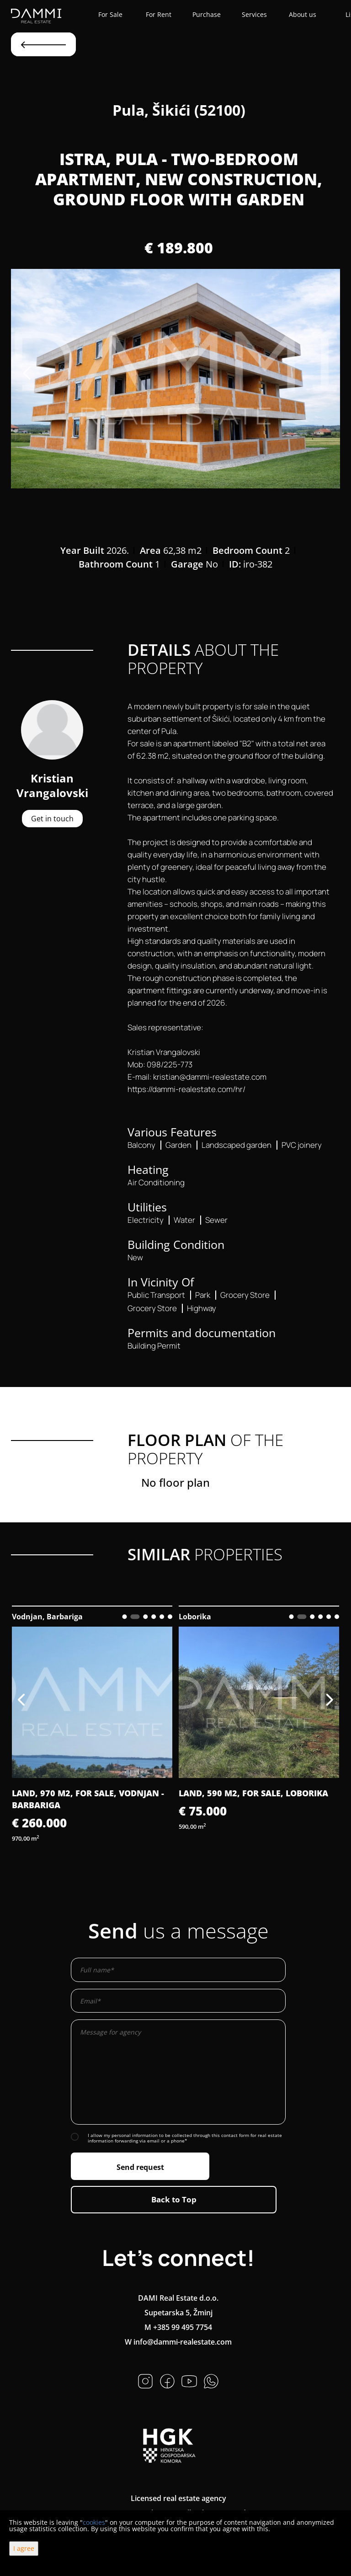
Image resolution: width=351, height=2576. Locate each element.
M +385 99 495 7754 (178, 2327)
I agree (23, 2548)
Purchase (206, 14)
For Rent (158, 14)
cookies (94, 2522)
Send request (140, 2167)
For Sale (110, 14)
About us (302, 14)
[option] (175, 378)
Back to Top (174, 2199)
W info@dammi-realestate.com (178, 2342)
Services (254, 14)
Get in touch (52, 819)
